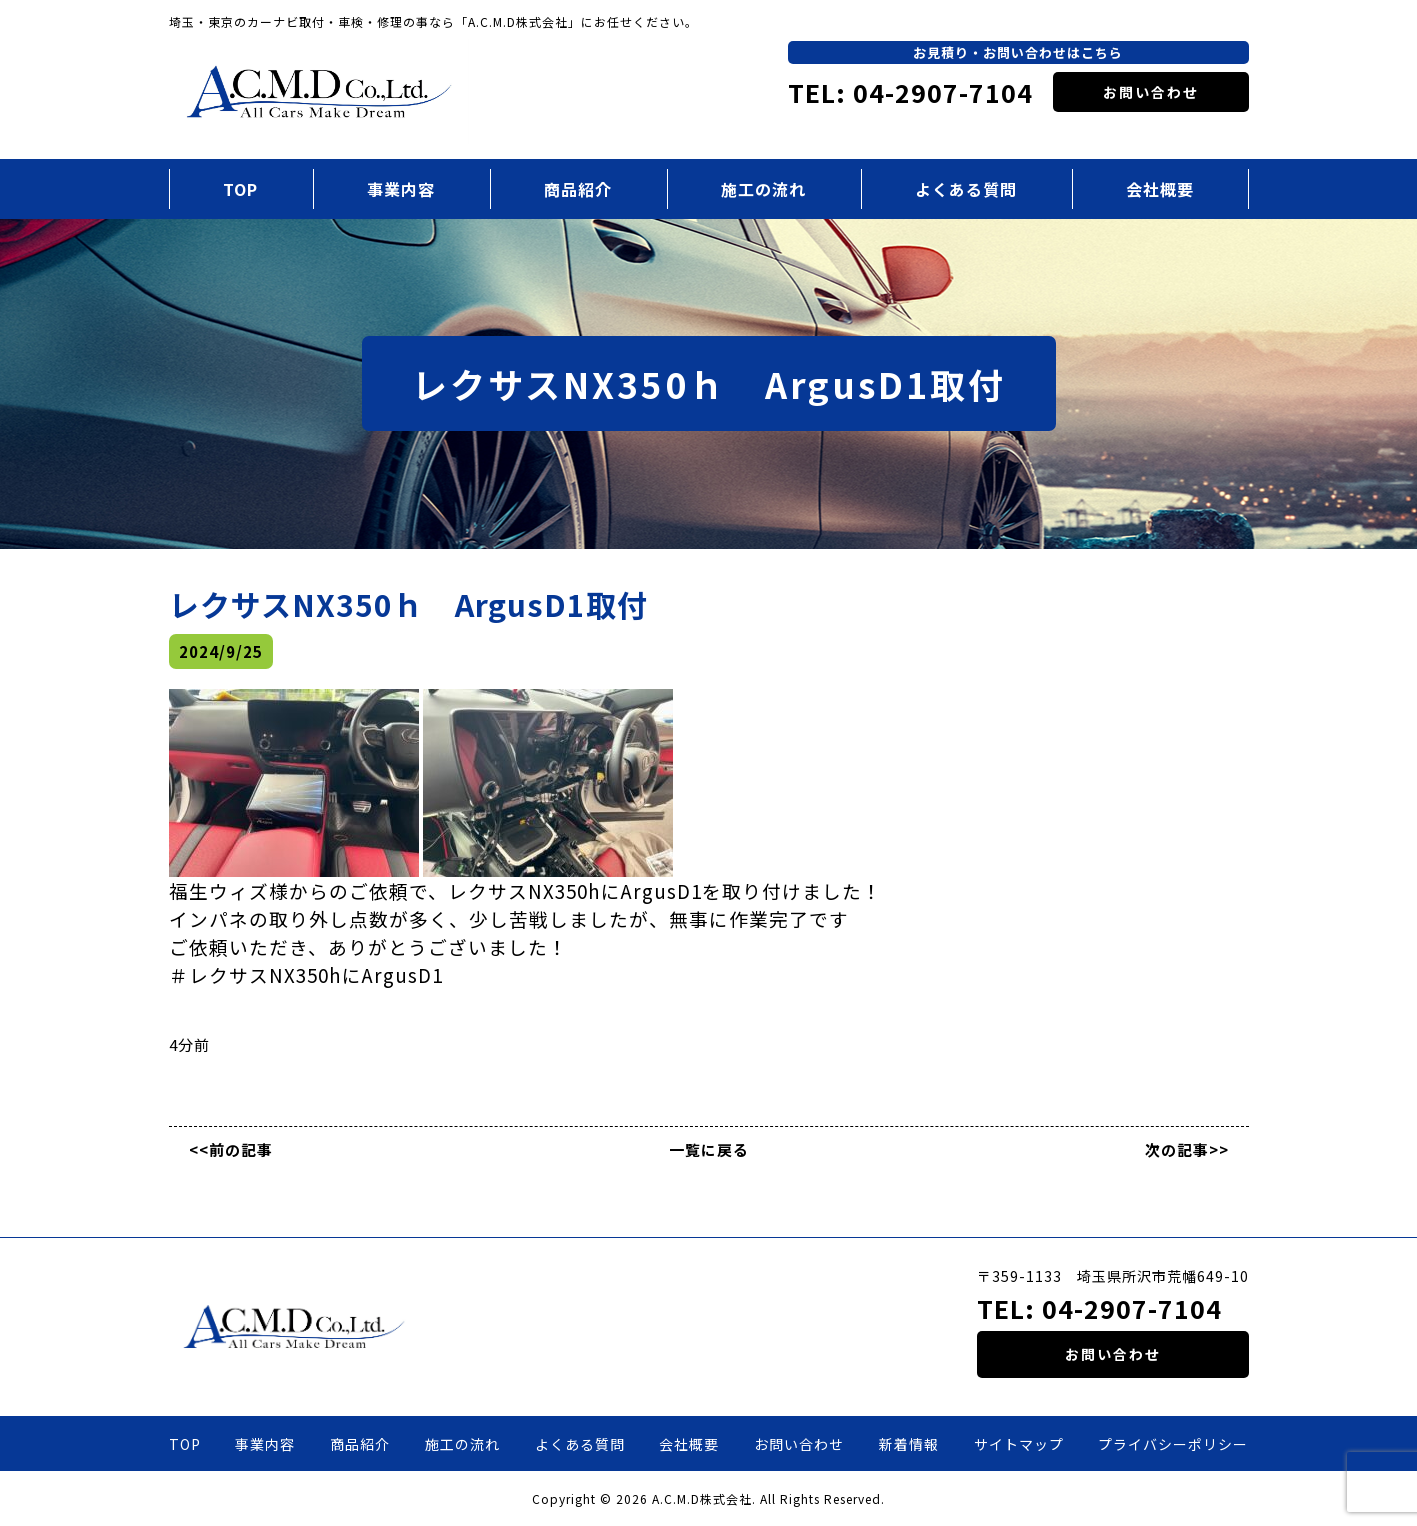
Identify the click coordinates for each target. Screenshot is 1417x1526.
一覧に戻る (709, 1149)
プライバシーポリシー (1173, 1444)
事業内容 (401, 189)
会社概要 (1160, 189)
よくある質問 (966, 189)
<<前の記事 (231, 1149)
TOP (240, 189)
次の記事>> (1187, 1149)
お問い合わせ (1151, 92)
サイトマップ (1019, 1444)
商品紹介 (578, 189)
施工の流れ (763, 189)
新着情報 (909, 1444)
